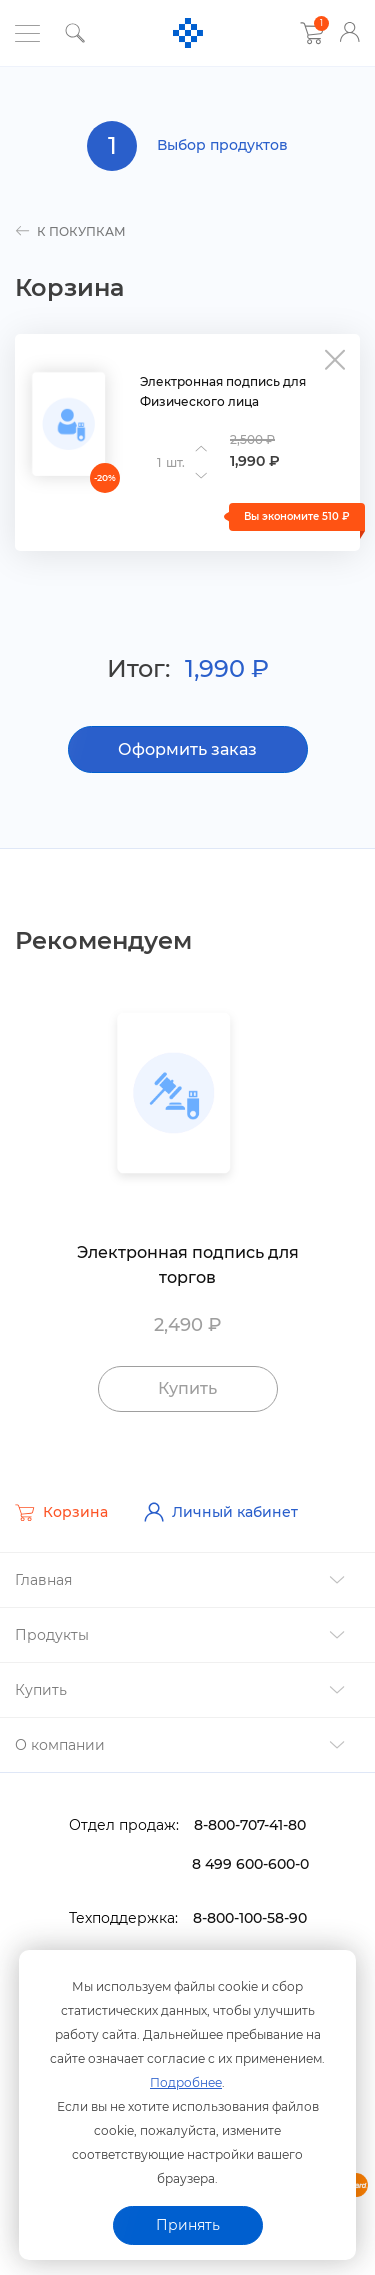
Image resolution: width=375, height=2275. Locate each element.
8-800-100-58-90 (250, 1918)
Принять (188, 2225)
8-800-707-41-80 (250, 1825)
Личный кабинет (221, 1512)
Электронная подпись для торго (188, 1265)
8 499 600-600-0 (250, 1864)
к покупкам (70, 231)
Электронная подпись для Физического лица (223, 391)
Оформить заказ (187, 749)
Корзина (61, 1513)
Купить (187, 1388)
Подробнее (186, 2082)
